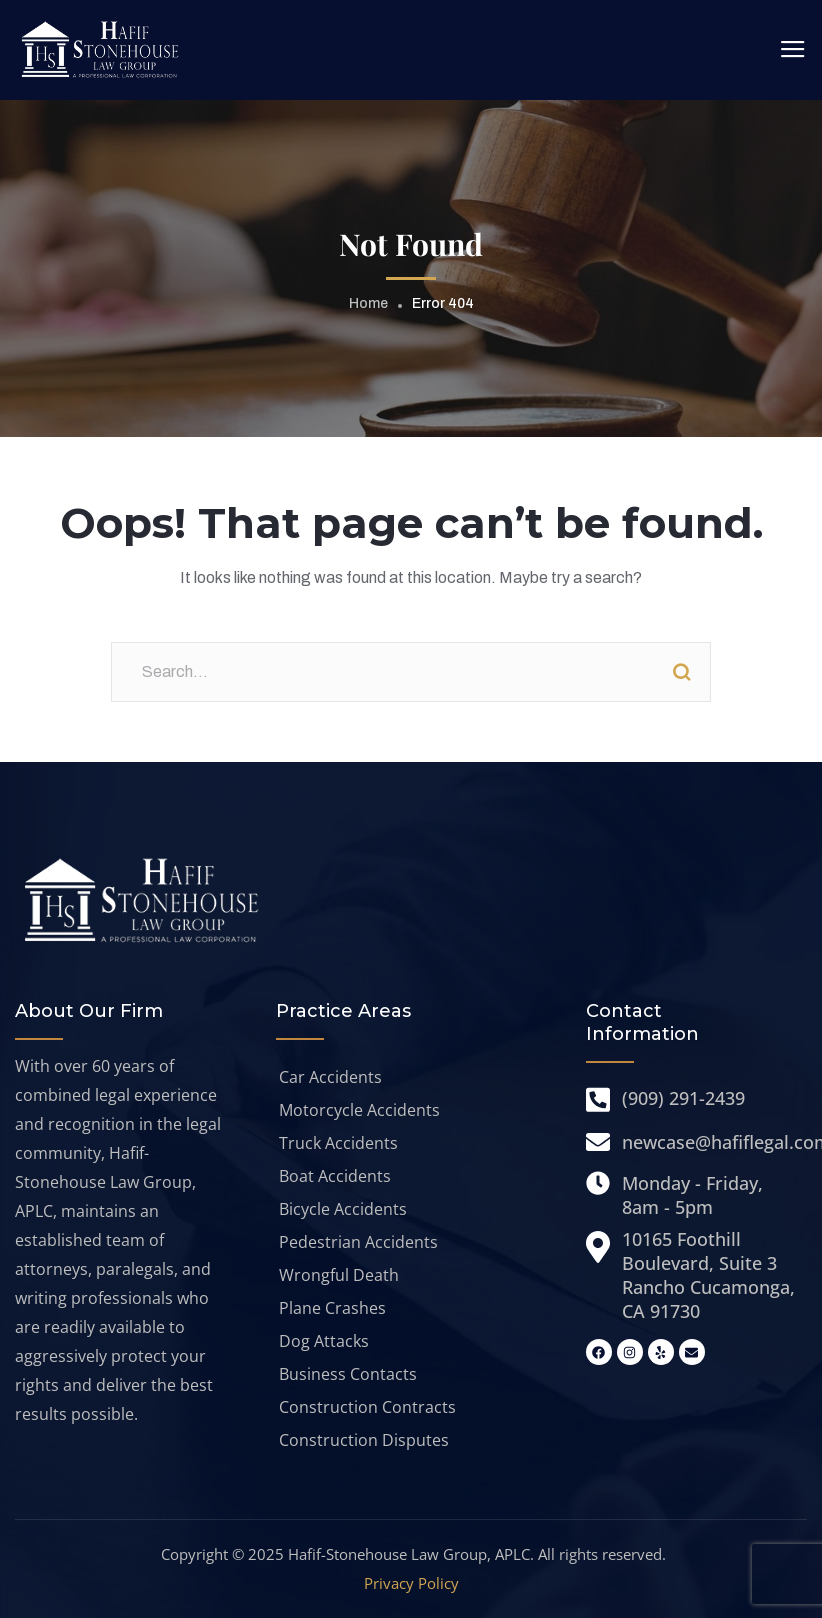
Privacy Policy (411, 1583)
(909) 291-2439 (683, 1098)
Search (681, 672)
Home (368, 303)
